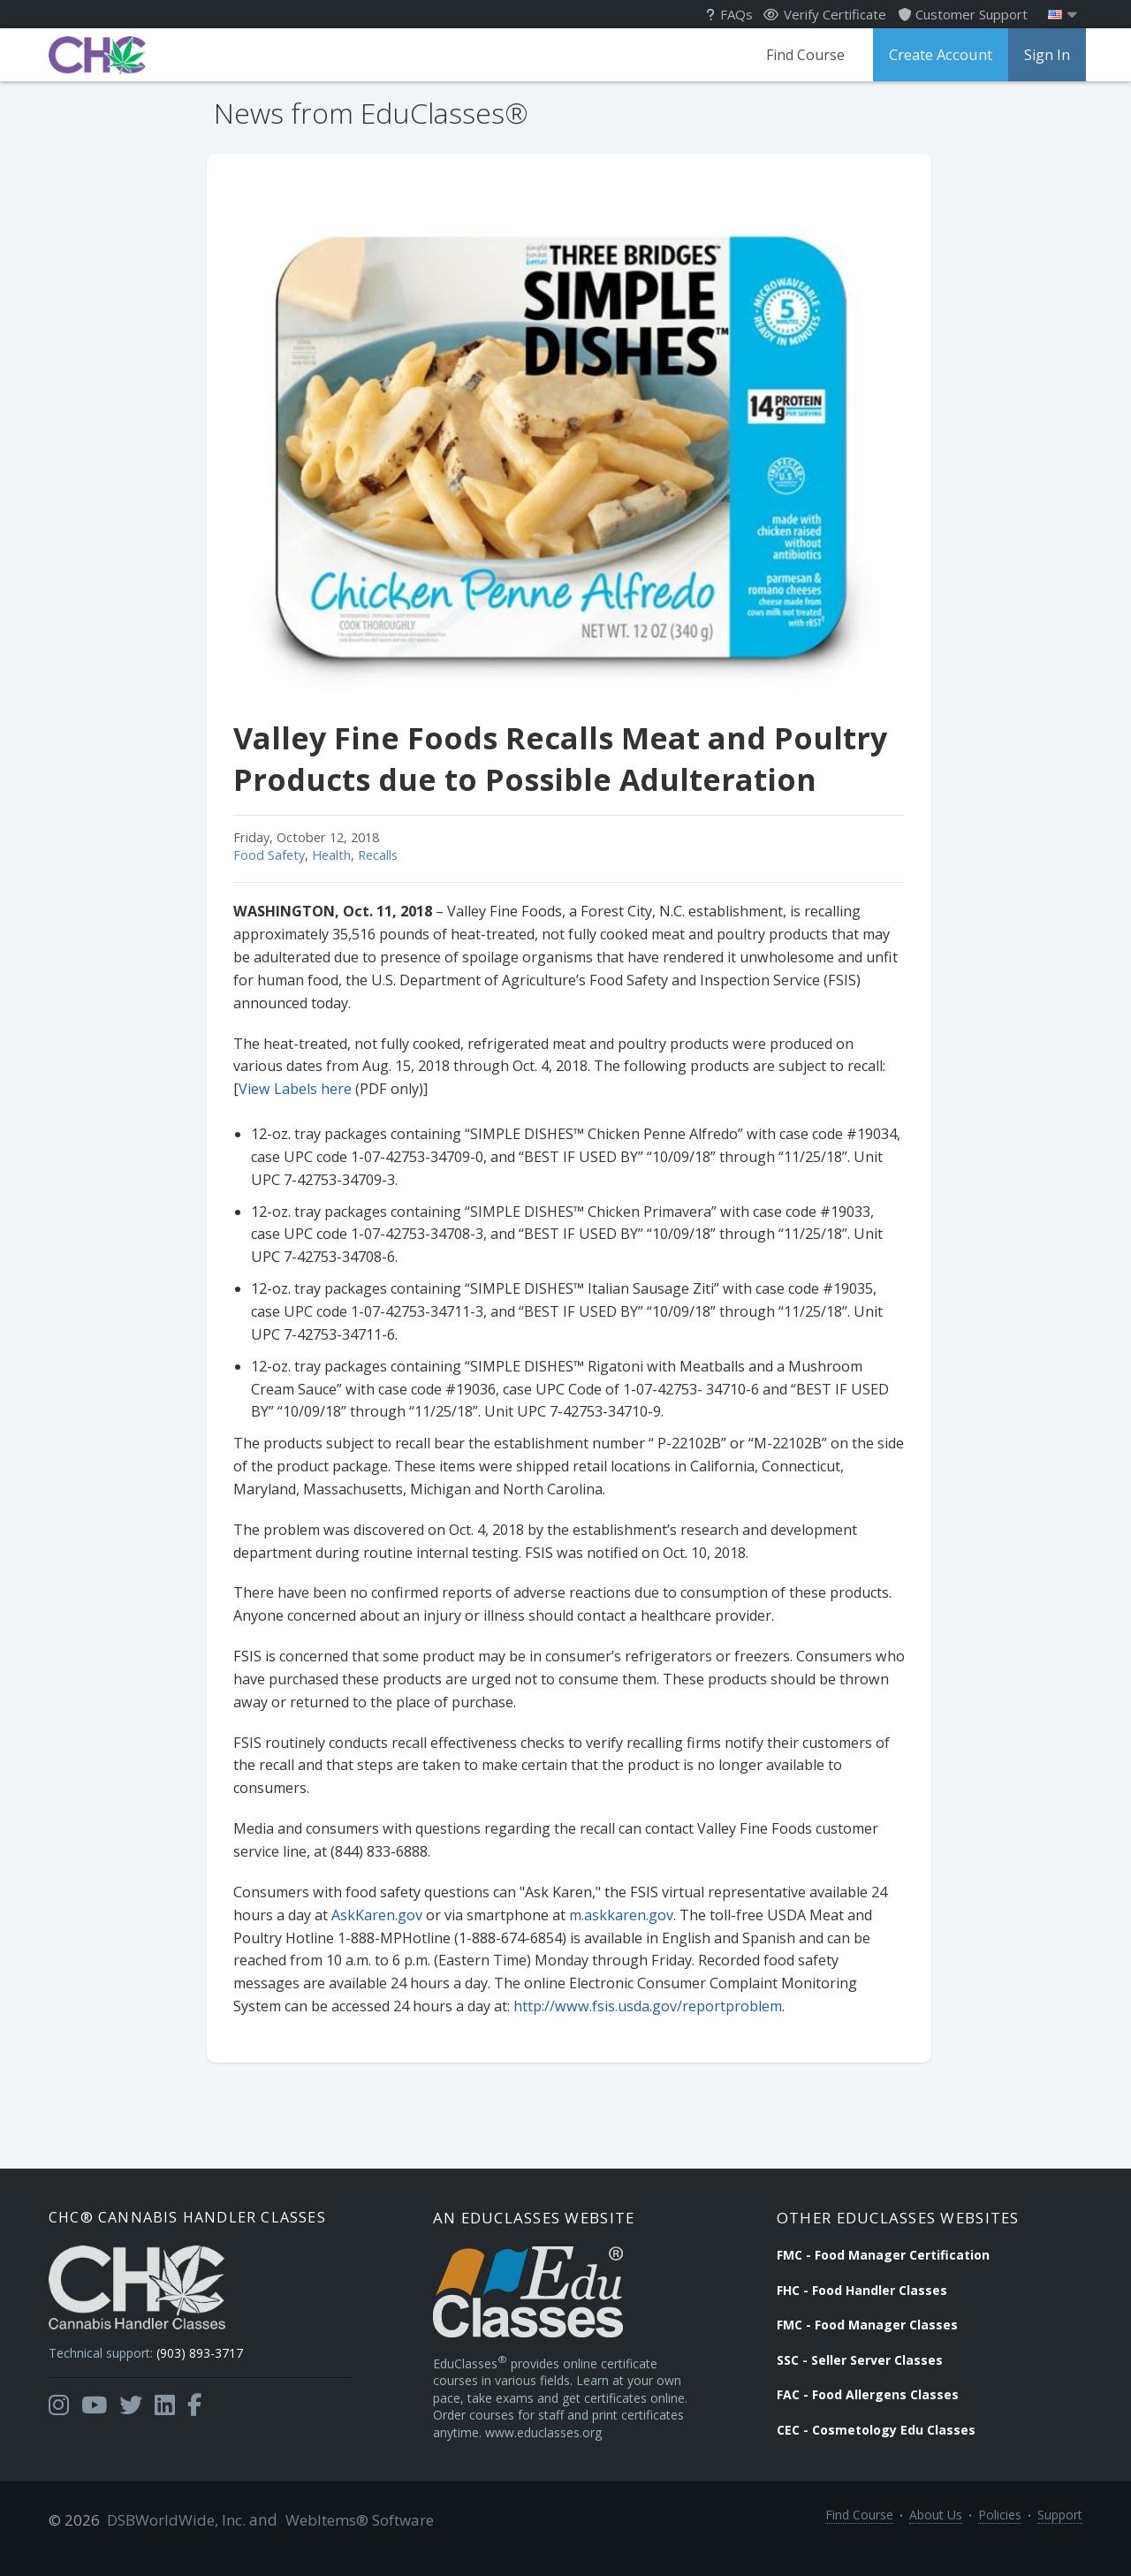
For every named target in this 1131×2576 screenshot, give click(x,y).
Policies (999, 2542)
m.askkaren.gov (618, 1915)
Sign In (1043, 55)
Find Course (801, 55)
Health (327, 855)
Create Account (938, 55)
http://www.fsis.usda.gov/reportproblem (644, 2006)
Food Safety (265, 855)
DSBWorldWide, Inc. (172, 2542)
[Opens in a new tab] (59, 2412)
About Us (935, 2542)
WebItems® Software (351, 2542)
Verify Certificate (824, 14)
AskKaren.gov (373, 1915)
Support (1059, 2542)
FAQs (729, 14)
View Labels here (291, 1088)
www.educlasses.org (502, 2456)
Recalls (374, 855)
